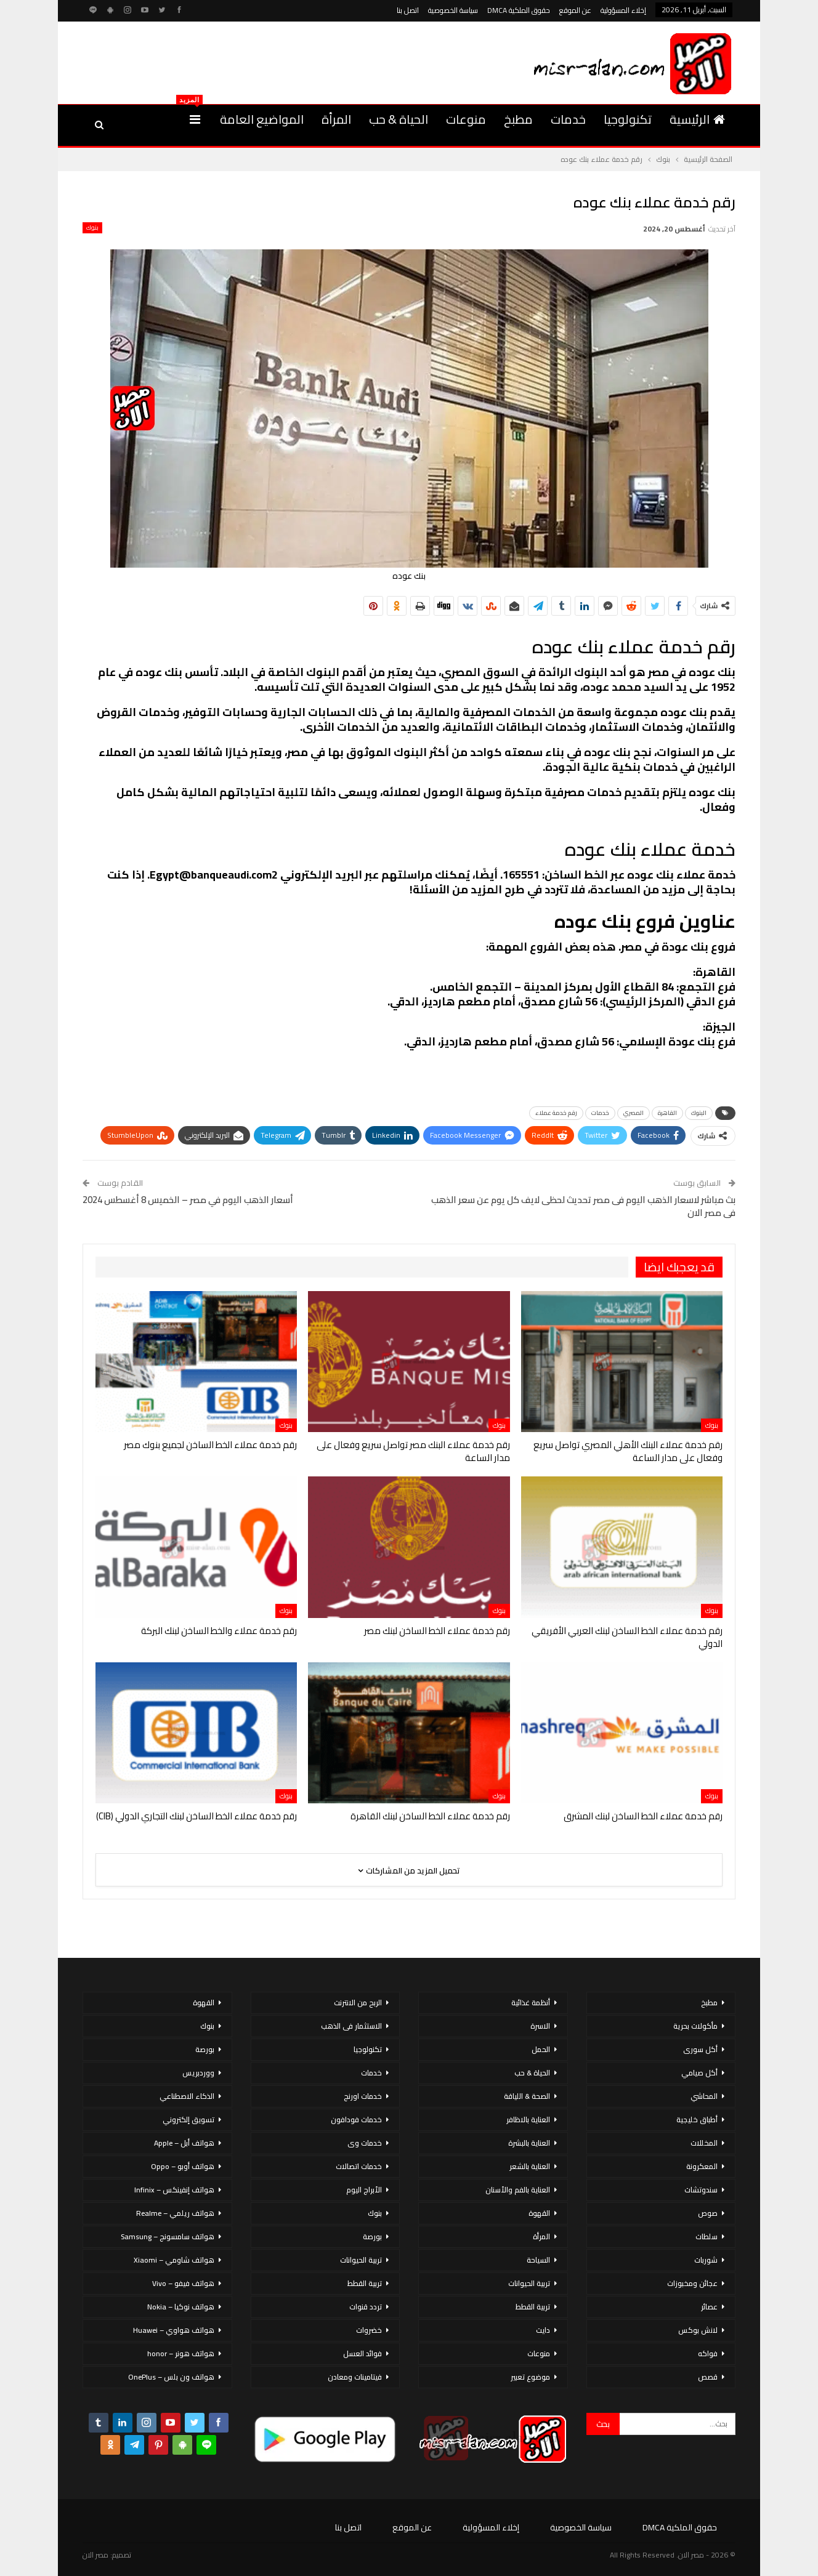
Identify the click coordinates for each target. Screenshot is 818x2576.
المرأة (336, 119)
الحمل (541, 2049)
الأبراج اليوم (364, 2190)
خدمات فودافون (356, 2119)
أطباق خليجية (697, 2119)
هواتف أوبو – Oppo (182, 2166)
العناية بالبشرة (529, 2143)
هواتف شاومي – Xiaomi (174, 2260)
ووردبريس (198, 2073)
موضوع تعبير (530, 2377)
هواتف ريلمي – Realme (175, 2213)
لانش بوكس (698, 2330)
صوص (708, 2213)
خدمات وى (364, 2143)
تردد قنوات (365, 2307)
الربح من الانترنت (358, 2002)
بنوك (92, 227)
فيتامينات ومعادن (355, 2377)
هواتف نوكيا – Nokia (180, 2307)
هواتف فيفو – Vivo (183, 2283)
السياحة (538, 2260)
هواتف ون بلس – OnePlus (171, 2377)
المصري (633, 1113)
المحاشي (704, 2096)
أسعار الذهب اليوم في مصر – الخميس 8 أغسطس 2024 (188, 1200)
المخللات (704, 2143)
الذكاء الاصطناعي (187, 2096)
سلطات (706, 2236)
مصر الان (95, 2555)
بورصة (372, 2236)
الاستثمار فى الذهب (351, 2026)
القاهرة (667, 1113)
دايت (543, 2330)
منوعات (466, 119)
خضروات (369, 2330)
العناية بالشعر (529, 2166)
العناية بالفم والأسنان (517, 2190)
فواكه (708, 2353)
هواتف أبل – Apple (184, 2143)
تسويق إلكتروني (188, 2119)
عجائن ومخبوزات (692, 2283)
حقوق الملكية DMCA (518, 10)
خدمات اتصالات (359, 2166)
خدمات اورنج (363, 2096)
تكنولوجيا (628, 119)
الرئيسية (697, 119)
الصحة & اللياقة (527, 2096)
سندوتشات (701, 2190)
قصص (708, 2377)
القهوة (539, 2213)
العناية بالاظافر (528, 2119)
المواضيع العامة (262, 119)
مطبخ (518, 119)
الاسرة (540, 2026)
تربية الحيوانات (529, 2283)
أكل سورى (700, 2049)
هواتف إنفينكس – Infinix (174, 2190)
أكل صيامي (699, 2073)
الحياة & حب (398, 119)
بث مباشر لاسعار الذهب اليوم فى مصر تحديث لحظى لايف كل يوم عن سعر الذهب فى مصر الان (583, 1206)
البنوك (699, 1113)
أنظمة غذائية (530, 2002)
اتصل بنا (408, 10)
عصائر (709, 2307)
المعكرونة (702, 2166)
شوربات (706, 2260)
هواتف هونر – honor (180, 2353)
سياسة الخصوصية (453, 10)
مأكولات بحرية (695, 2026)
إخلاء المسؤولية (623, 10)
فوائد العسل (362, 2353)
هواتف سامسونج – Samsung (167, 2236)
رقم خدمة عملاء (556, 1113)
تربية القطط (533, 2307)
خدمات (568, 119)
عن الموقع (575, 10)
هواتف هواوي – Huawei (173, 2330)
